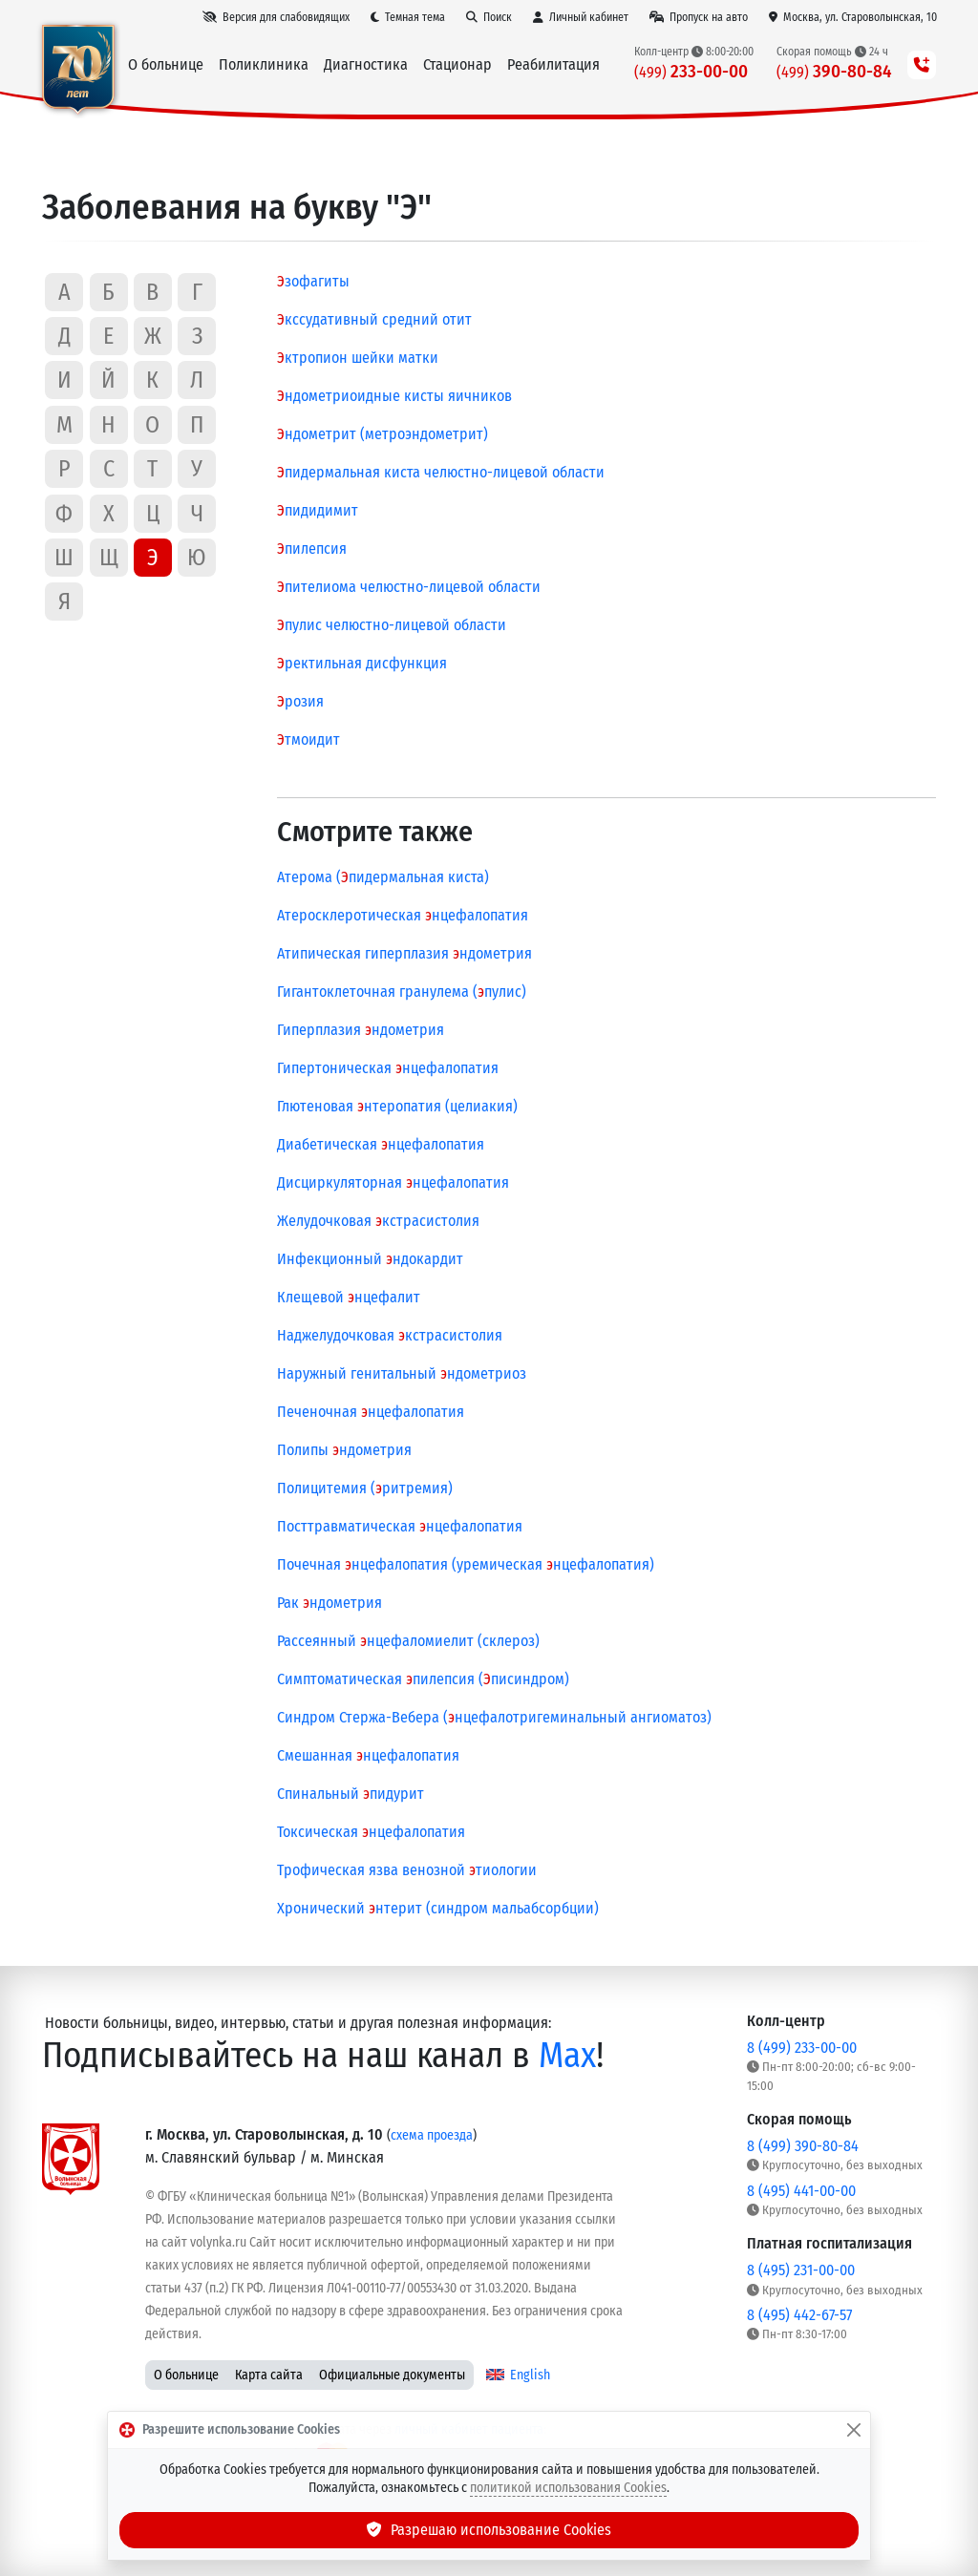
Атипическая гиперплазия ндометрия (404, 953)
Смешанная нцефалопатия (368, 1755)
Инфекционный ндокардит (370, 1259)
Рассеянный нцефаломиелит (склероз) (408, 1641)
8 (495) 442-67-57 (799, 2315)
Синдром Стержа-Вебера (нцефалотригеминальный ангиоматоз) (494, 1717)
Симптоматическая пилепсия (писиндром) (423, 1679)
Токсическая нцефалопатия (371, 1832)
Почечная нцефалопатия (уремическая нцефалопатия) (465, 1564)
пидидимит (317, 510)
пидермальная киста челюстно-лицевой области (441, 472)
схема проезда (432, 2135)
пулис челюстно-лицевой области (391, 625)
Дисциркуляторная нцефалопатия (393, 1182)
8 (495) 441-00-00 (801, 2191)
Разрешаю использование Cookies (489, 2530)
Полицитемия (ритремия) (365, 1488)
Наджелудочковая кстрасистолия (389, 1335)
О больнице (186, 2375)
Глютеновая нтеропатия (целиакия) (397, 1106)
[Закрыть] (853, 2429)
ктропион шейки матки (357, 357)
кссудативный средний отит (374, 319)
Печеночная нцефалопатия (370, 1412)
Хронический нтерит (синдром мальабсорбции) (438, 1908)
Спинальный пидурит (350, 1793)
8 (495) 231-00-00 (801, 2270)
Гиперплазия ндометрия (360, 1030)
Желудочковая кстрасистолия (378, 1221)
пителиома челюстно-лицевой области (409, 587)
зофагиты (313, 281)
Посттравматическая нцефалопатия (399, 1526)
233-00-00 (691, 71)
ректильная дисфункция (362, 663)
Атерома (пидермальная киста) (383, 877)
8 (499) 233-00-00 (802, 2047)
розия (300, 701)
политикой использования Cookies (568, 2488)
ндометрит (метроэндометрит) (382, 434)
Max (567, 2055)
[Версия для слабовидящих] (276, 17)
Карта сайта (269, 2375)
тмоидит (308, 739)
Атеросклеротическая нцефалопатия (402, 915)
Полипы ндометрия (344, 1450)
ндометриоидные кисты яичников (394, 396)
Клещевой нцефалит (348, 1297)
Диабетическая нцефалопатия (380, 1144)
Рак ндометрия (329, 1603)
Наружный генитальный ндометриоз (401, 1373)
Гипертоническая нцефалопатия (388, 1068)
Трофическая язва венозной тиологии (407, 1870)
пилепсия (312, 548)
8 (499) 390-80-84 (803, 2146)
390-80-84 (834, 71)
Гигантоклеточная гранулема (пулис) (401, 991)
